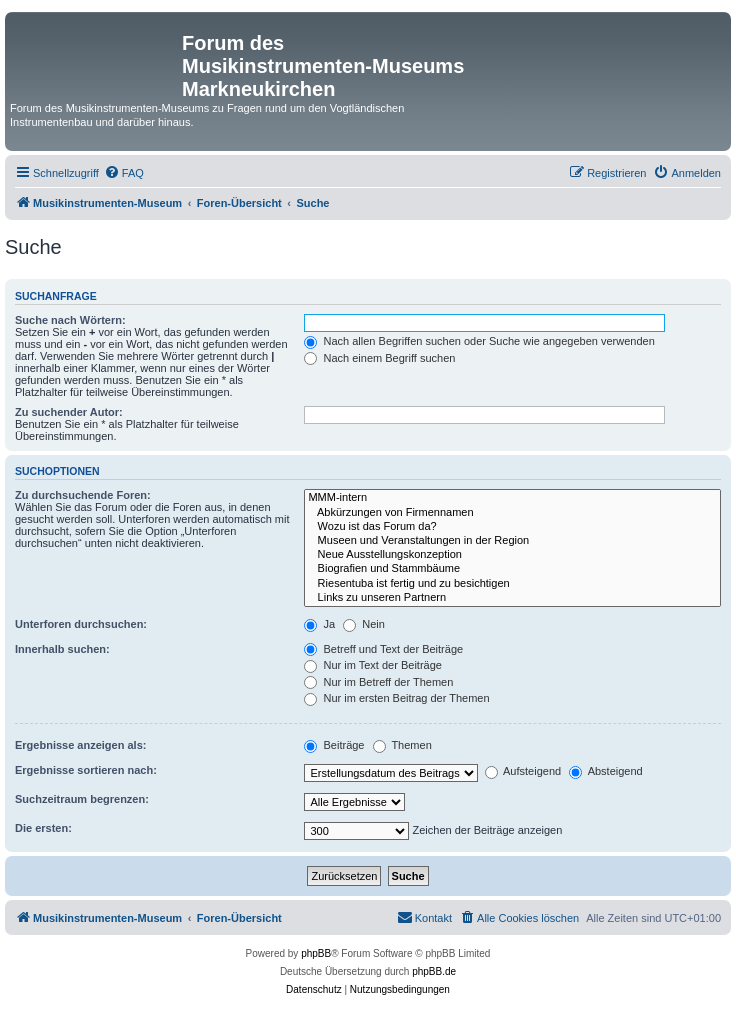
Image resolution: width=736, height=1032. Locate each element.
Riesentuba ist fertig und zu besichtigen (512, 584)
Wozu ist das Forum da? (512, 527)
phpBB (316, 953)
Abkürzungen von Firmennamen (512, 513)
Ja (319, 624)
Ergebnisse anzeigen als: (80, 745)
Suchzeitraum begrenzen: (82, 799)
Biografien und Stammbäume (512, 569)
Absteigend (606, 771)
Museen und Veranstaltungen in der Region (512, 541)
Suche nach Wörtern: (70, 320)
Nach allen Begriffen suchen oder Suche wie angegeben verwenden (479, 341)
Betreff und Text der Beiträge (383, 649)
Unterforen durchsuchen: (81, 624)
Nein (364, 624)
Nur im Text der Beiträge (372, 665)
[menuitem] (124, 173)
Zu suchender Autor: (69, 412)
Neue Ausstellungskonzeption (512, 555)
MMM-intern (512, 498)
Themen (402, 745)
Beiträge (334, 745)
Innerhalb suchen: (62, 649)
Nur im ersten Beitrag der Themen (396, 698)
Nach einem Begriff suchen (379, 358)
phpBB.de (434, 971)
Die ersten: (43, 828)
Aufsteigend (523, 771)
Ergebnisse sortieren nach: (86, 770)
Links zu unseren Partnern (512, 598)
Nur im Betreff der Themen (378, 682)
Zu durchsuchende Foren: (83, 495)
